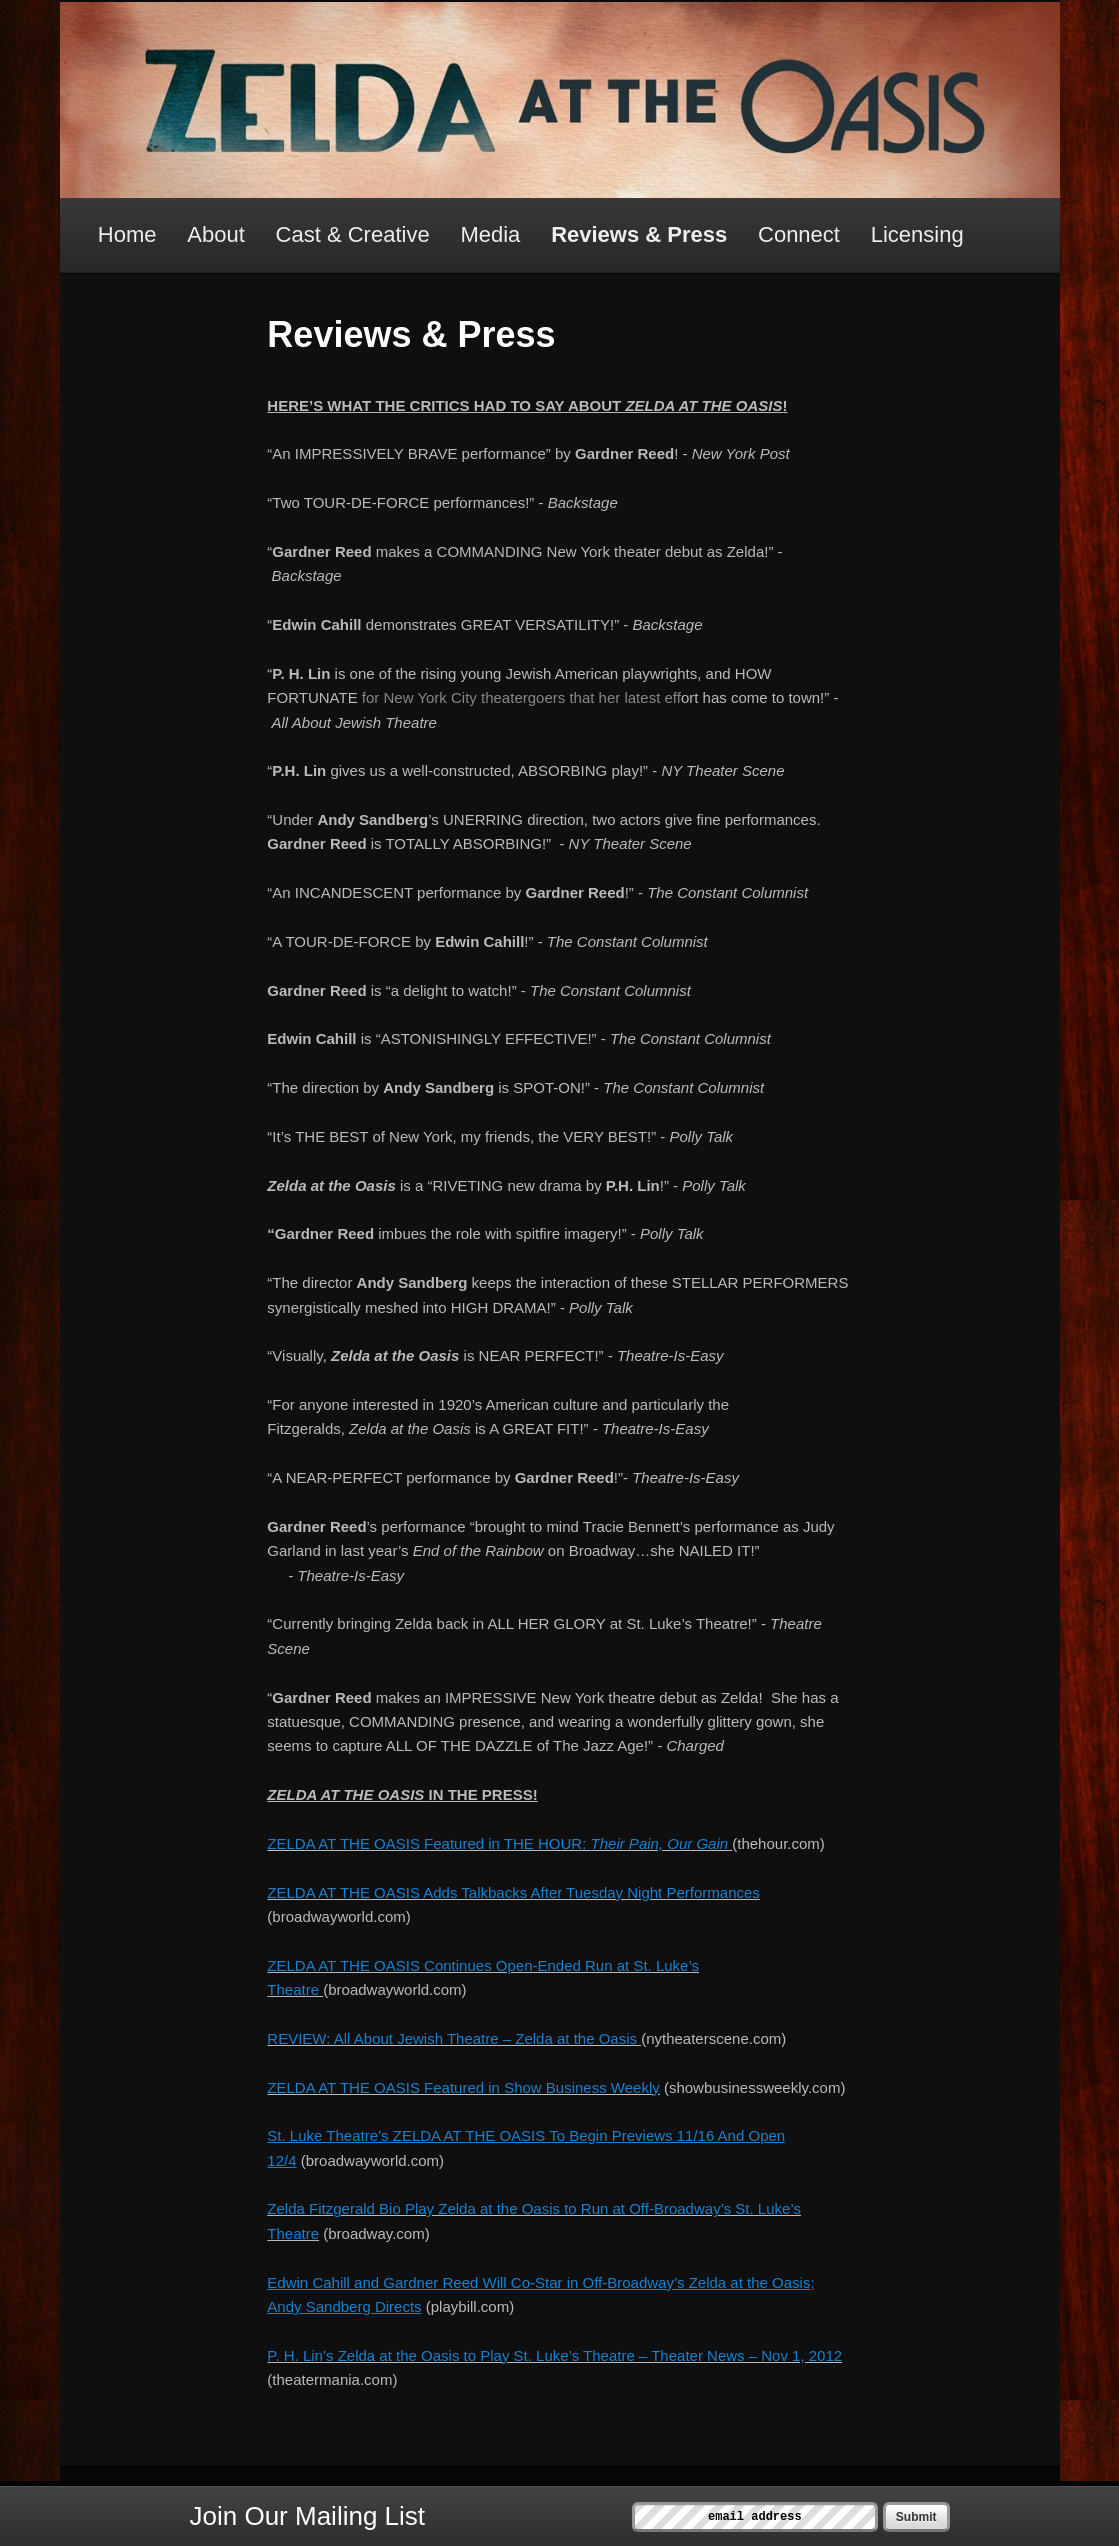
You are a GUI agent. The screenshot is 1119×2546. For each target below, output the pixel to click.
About (216, 234)
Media (490, 234)
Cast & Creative (353, 234)
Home (127, 234)
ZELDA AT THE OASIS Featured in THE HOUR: (499, 1843)
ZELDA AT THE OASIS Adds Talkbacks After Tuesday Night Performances (513, 1892)
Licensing (917, 234)
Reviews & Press (639, 234)
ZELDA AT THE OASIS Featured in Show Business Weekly (463, 2087)
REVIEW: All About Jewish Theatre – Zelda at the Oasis (452, 2038)
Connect (799, 234)
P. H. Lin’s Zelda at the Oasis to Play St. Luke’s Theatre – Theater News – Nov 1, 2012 (554, 2355)
